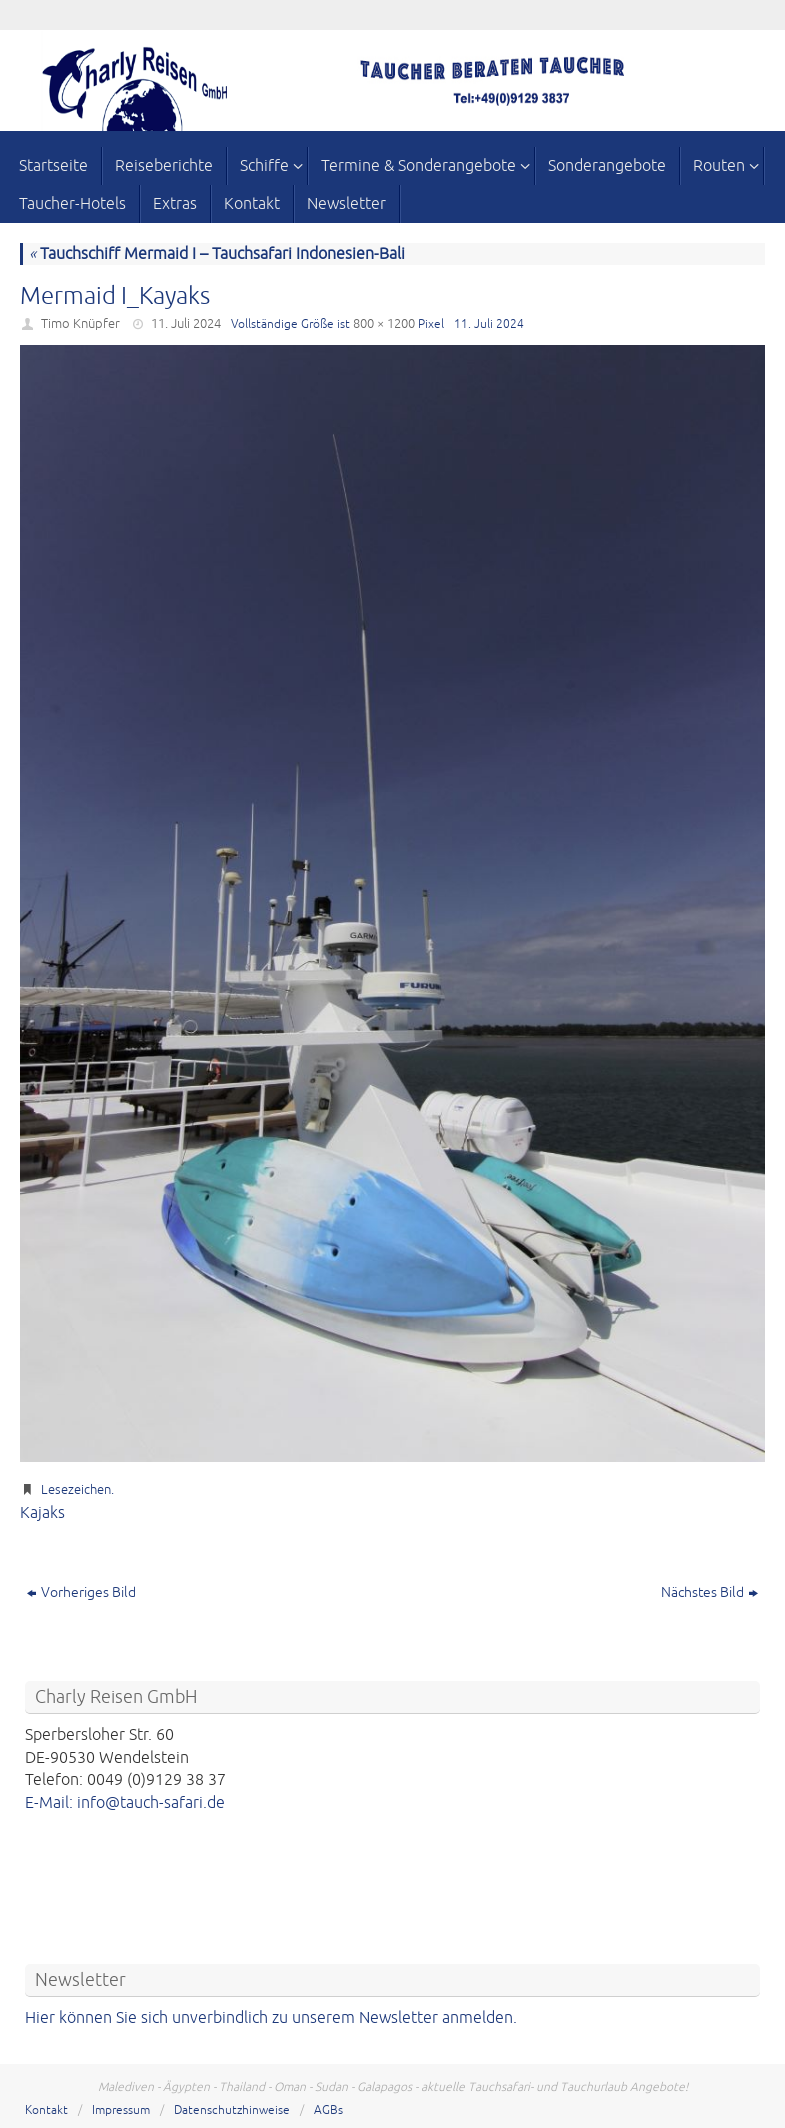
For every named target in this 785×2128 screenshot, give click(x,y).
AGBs (328, 2110)
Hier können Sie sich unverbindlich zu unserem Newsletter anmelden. (271, 2018)
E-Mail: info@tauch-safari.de (125, 1803)
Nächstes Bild (709, 1592)
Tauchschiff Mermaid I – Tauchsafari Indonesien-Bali (217, 254)
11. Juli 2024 (186, 324)
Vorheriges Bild (81, 1592)
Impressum (121, 2110)
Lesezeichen (76, 1490)
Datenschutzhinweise (232, 2110)
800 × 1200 (384, 324)
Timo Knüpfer (80, 324)
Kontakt (46, 2110)
